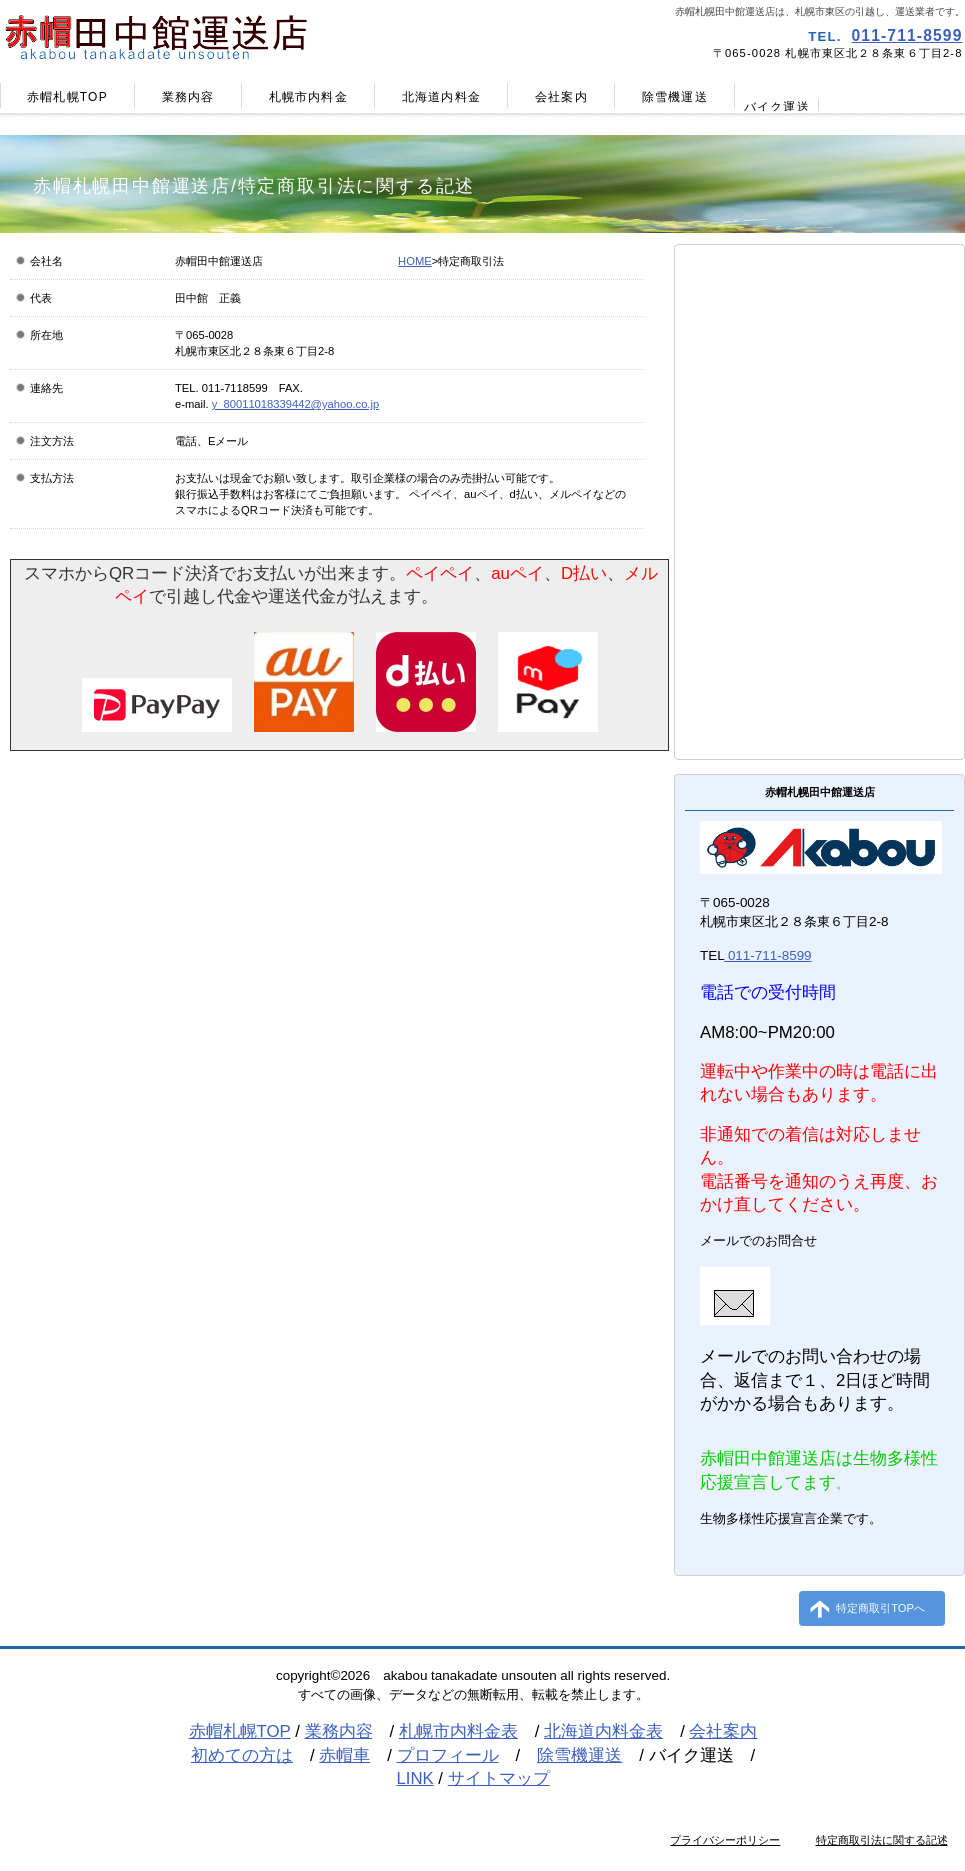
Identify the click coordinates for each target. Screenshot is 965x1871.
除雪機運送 (579, 1755)
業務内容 (339, 1731)
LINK (414, 1778)
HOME (415, 261)
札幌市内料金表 (458, 1731)
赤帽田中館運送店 (238, 35)
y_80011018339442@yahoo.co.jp (296, 404)
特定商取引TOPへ (880, 1608)
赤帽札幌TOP (240, 1731)
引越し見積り (818, 627)
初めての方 (818, 369)
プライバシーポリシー (725, 1840)
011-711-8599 (907, 35)
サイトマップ (818, 713)
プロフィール (818, 455)
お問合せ (818, 670)
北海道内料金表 (603, 1731)
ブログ (818, 541)
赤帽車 (818, 412)
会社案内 (723, 1731)
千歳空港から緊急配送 (818, 584)
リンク (818, 498)
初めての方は (242, 1755)
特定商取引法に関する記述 (882, 1840)
